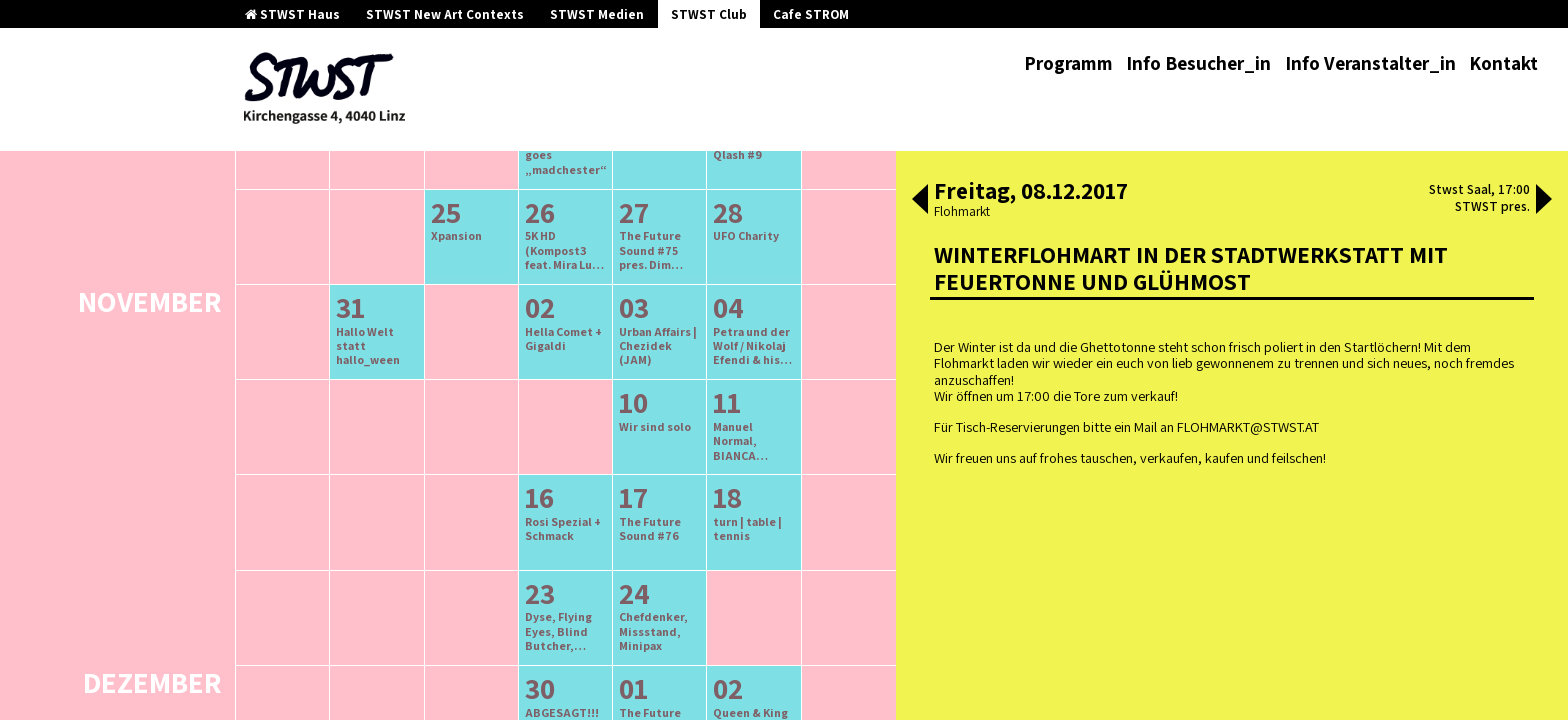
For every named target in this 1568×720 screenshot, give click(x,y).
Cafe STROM (811, 14)
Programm (1068, 63)
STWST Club (709, 14)
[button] (920, 201)
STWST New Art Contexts (445, 14)
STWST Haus (292, 14)
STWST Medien (597, 14)
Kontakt (1503, 63)
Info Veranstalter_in (1370, 63)
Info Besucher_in (1198, 63)
